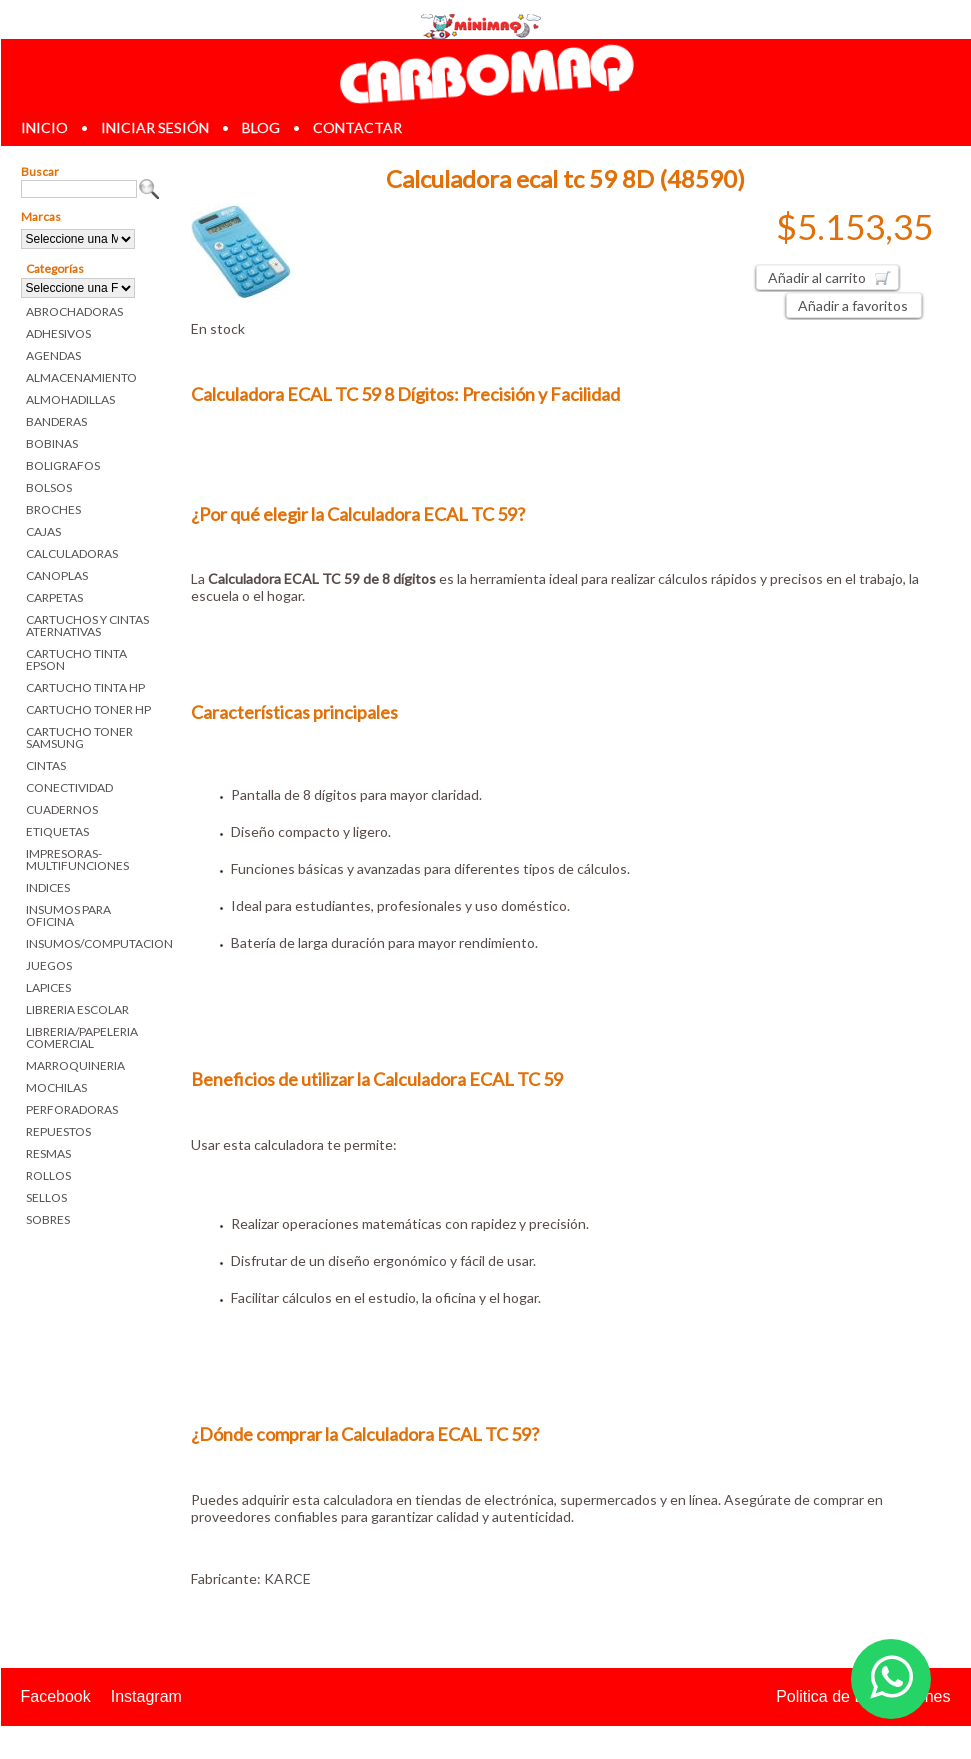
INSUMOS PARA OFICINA (68, 915)
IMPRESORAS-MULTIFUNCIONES (77, 859)
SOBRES (48, 1219)
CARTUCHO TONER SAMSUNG (79, 737)
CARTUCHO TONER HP (88, 709)
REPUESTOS (58, 1131)
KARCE (287, 1578)
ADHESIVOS (58, 333)
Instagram (146, 1696)
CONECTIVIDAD (69, 787)
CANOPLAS (57, 575)
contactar (357, 127)
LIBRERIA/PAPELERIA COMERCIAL (82, 1037)
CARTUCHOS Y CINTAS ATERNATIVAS (87, 625)
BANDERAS (56, 421)
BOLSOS (49, 487)
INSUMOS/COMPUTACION (93, 943)
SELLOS (46, 1197)
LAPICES (48, 987)
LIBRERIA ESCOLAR (77, 1009)
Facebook (56, 1696)
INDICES (48, 887)
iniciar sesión (155, 127)
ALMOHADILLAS (70, 399)
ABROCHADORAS (74, 311)
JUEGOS (49, 965)
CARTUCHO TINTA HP (85, 687)
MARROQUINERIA (75, 1065)
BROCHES (53, 509)
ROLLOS (48, 1175)
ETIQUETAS (57, 831)
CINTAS (46, 765)
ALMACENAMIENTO (81, 377)
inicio (44, 127)
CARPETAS (54, 597)
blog (261, 127)
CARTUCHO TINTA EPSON (76, 659)
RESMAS (48, 1153)
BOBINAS (52, 443)
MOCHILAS (56, 1087)
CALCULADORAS (72, 553)
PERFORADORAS (72, 1109)
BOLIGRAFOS (63, 465)
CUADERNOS (62, 809)
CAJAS (43, 531)
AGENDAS (53, 355)
